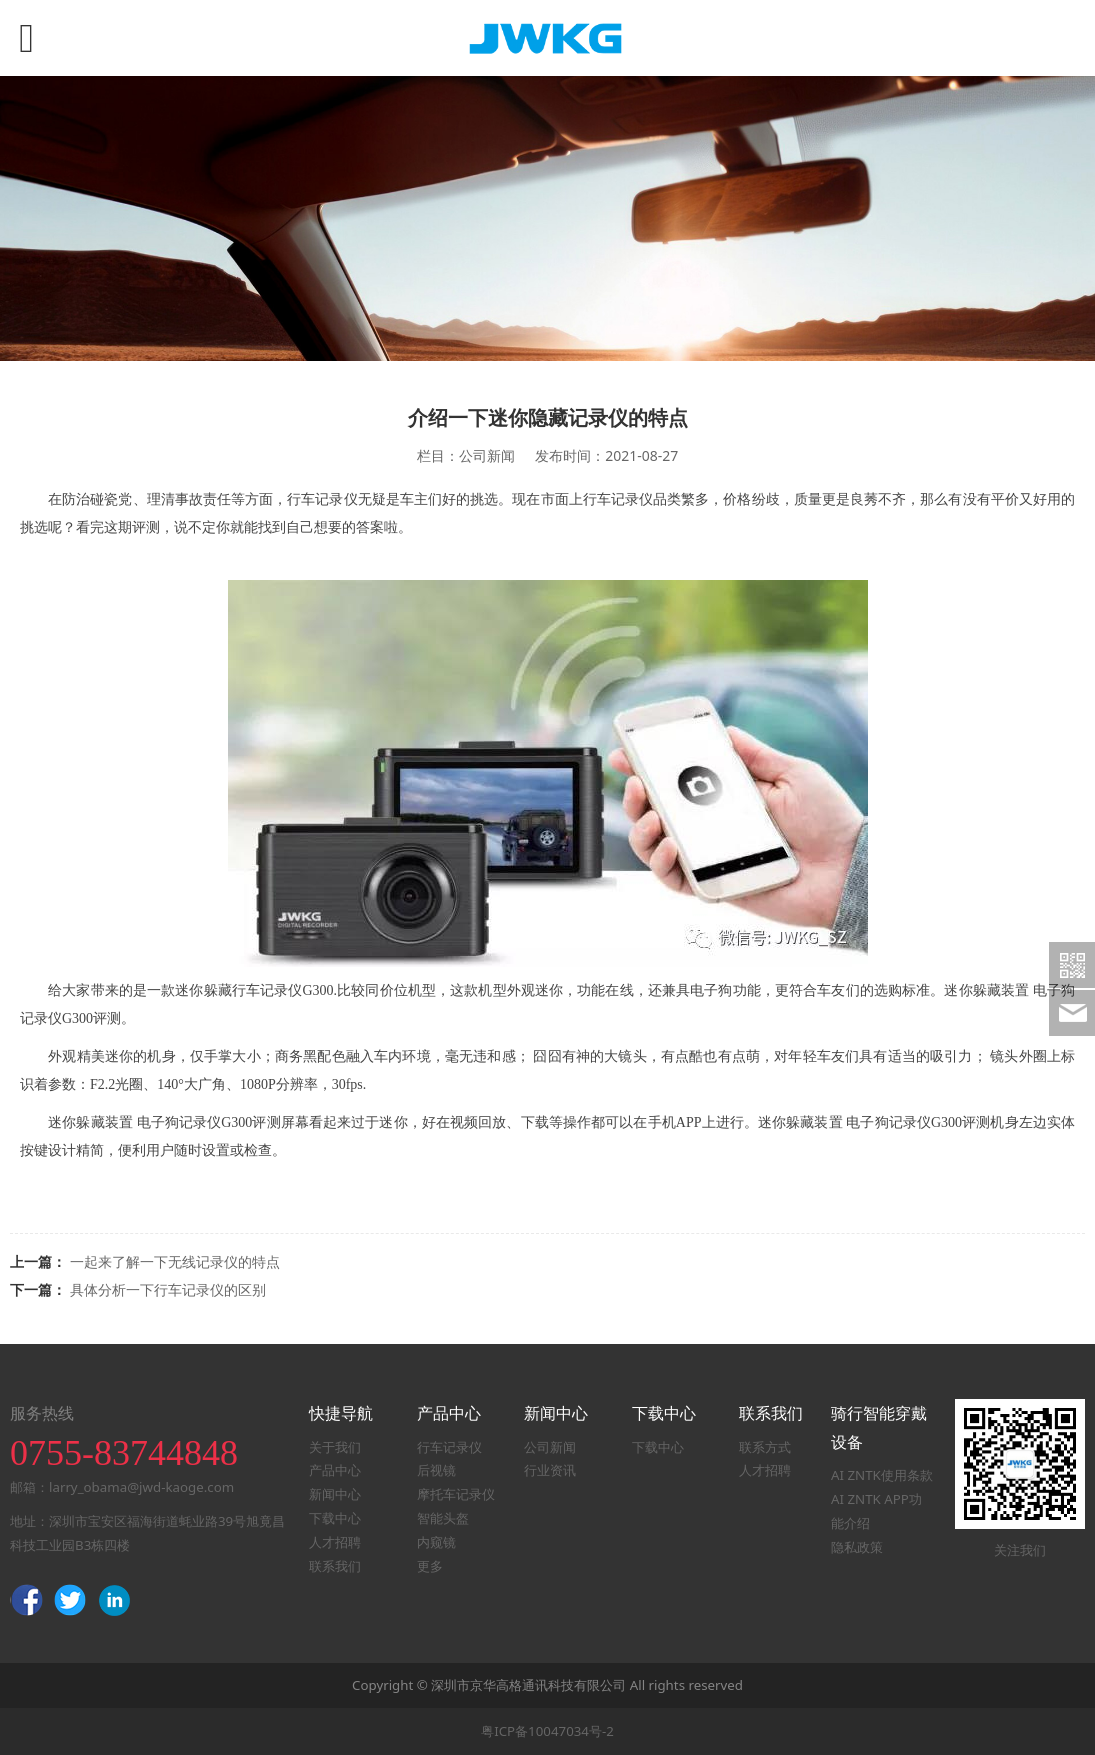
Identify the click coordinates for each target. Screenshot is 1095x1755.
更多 (430, 1566)
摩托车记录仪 (456, 1494)
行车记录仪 (449, 1447)
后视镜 (436, 1470)
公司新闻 (550, 1447)
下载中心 (335, 1518)
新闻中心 (335, 1494)
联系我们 (335, 1566)
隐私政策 (857, 1547)
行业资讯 (550, 1470)
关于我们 (335, 1447)
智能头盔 (443, 1518)
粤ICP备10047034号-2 (547, 1731)
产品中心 (335, 1470)
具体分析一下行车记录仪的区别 (168, 1289)
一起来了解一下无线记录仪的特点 (175, 1261)
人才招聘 (335, 1542)
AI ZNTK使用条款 (882, 1475)
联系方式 (765, 1447)
